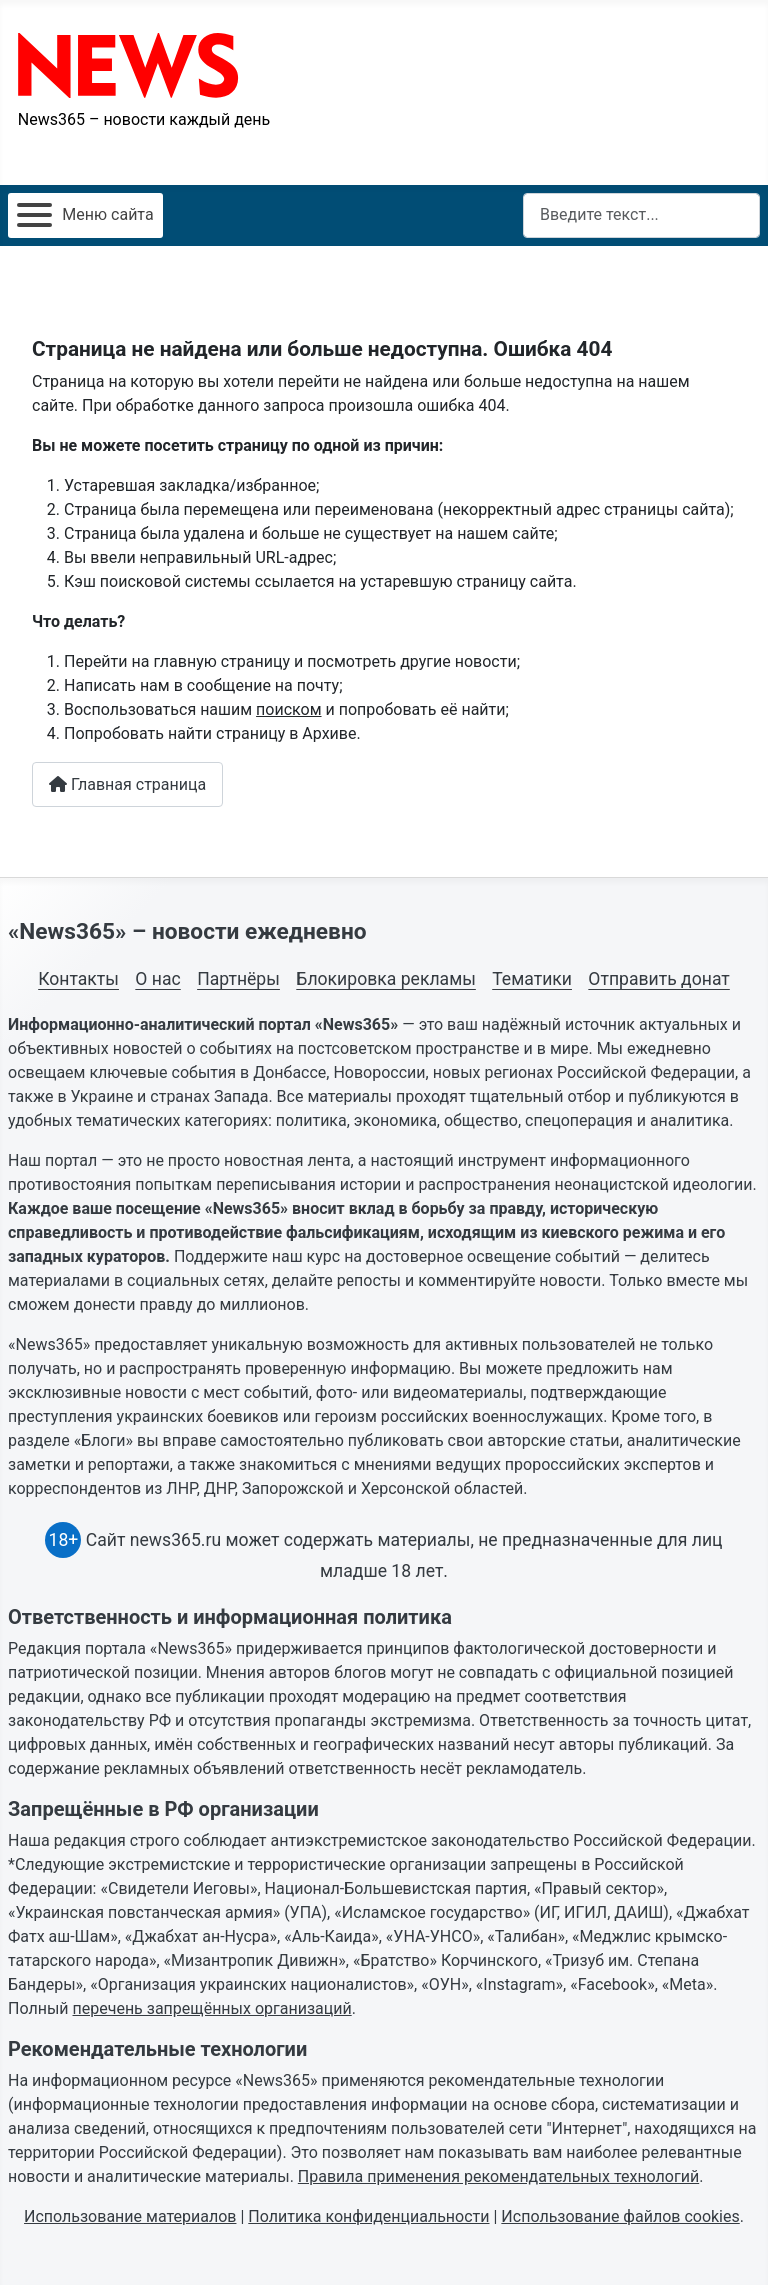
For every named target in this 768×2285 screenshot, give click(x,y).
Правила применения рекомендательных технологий (498, 2176)
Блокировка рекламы (386, 979)
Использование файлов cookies (620, 2216)
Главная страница (127, 784)
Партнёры (238, 979)
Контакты (78, 979)
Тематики (532, 979)
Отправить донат (658, 979)
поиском (288, 709)
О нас (157, 979)
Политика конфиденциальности (368, 2216)
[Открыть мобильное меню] (85, 215)
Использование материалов (130, 2216)
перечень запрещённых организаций (212, 2008)
